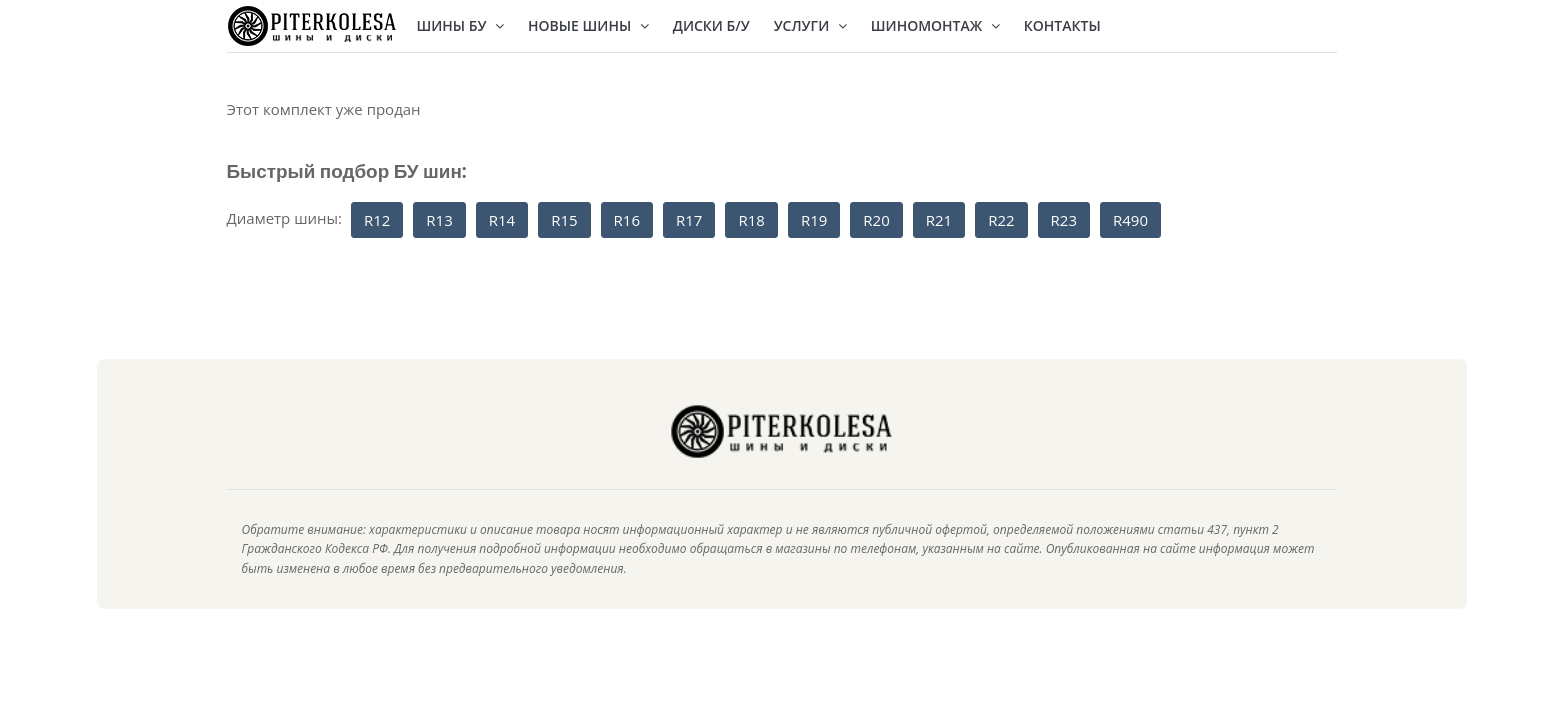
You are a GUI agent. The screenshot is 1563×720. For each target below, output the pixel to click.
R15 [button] (564, 220)
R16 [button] (627, 220)
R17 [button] (689, 220)
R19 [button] (814, 220)
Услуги (810, 25)
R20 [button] (876, 220)
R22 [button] (1001, 220)
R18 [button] (751, 220)
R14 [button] (502, 220)
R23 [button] (1064, 220)
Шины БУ (461, 25)
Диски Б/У (711, 25)
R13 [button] (439, 220)
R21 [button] (939, 220)
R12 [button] (377, 220)
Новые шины (588, 25)
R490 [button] (1130, 220)
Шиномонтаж (935, 25)
